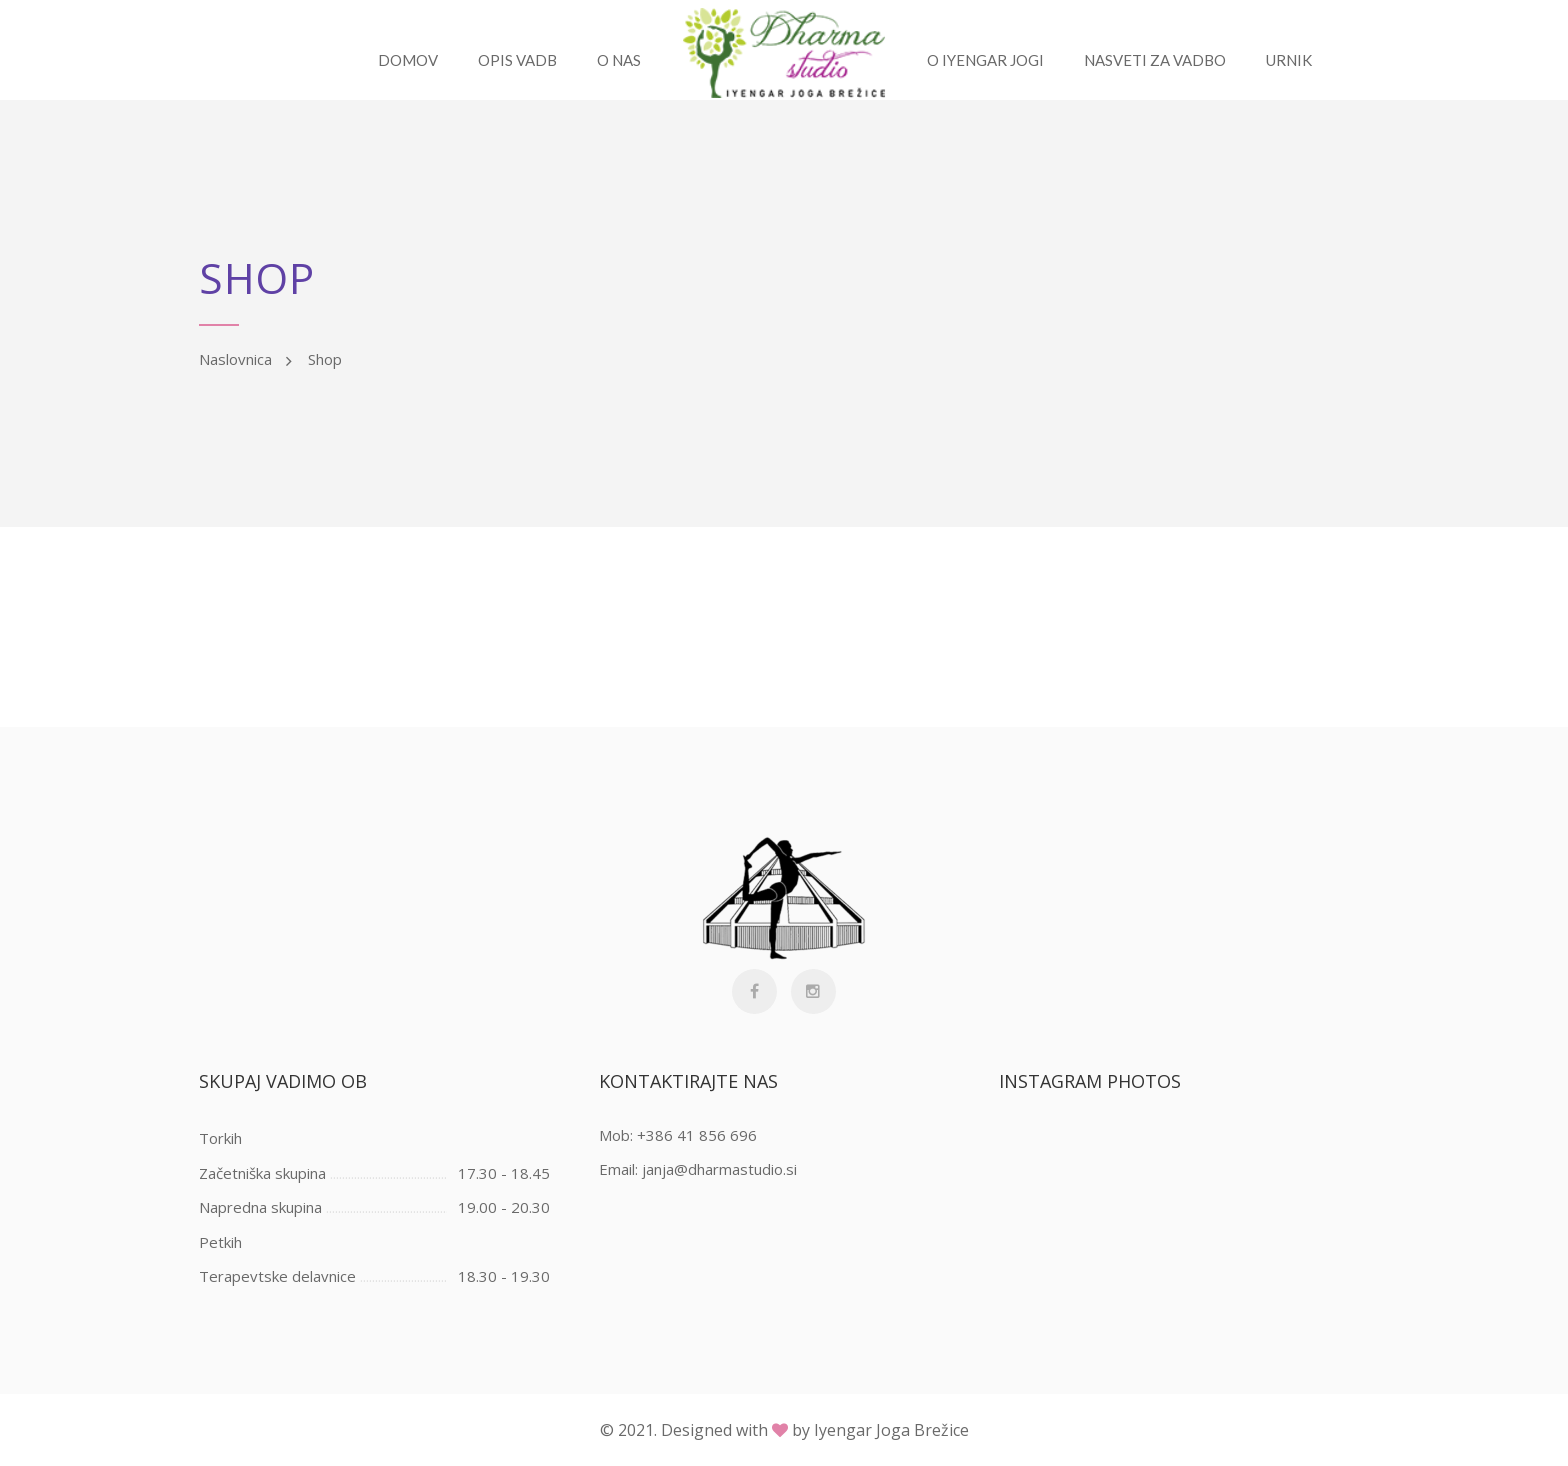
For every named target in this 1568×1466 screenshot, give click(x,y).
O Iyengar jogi (987, 60)
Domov (406, 60)
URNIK (1291, 60)
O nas (617, 60)
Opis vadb (515, 60)
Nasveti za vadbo (1157, 60)
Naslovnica (235, 359)
